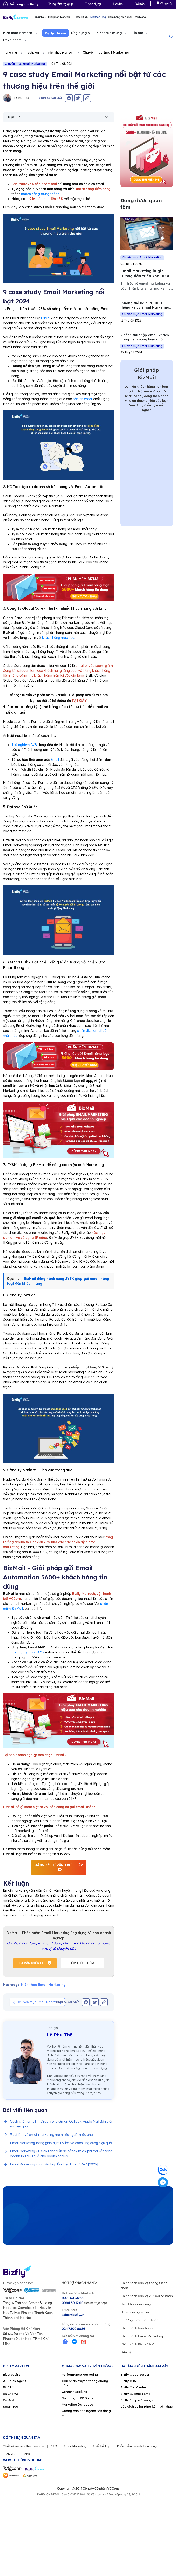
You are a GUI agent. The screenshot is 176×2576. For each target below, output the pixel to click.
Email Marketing (75, 2446)
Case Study (81, 17)
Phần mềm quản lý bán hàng (137, 2446)
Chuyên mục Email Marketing (25, 64)
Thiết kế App (101, 2446)
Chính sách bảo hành (136, 2328)
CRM (54, 2446)
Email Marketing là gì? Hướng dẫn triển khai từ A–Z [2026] (54, 2164)
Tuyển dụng (93, 4)
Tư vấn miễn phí (32, 1963)
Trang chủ (10, 52)
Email (55, 759)
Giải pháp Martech (60, 17)
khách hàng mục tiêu (58, 637)
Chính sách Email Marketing (141, 2336)
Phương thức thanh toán (139, 2320)
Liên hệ (118, 4)
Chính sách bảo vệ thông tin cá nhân (144, 2285)
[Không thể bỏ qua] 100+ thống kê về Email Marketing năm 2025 (144, 307)
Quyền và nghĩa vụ (134, 2312)
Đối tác (140, 4)
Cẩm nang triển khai (120, 17)
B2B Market (140, 17)
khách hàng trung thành (40, 194)
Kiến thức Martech (60, 52)
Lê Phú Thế (16, 98)
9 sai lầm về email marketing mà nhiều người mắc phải (51, 2134)
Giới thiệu (40, 17)
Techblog (32, 52)
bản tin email (82, 399)
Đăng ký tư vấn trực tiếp (59, 1865)
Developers (12, 40)
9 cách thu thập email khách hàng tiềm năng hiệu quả (144, 337)
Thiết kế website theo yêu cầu (23, 2446)
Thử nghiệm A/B (24, 745)
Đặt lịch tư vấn (55, 33)
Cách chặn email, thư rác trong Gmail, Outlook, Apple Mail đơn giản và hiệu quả (61, 2123)
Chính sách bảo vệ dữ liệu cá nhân (146, 2296)
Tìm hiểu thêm (82, 1963)
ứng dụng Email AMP (27, 1652)
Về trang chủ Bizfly (20, 4)
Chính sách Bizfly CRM (137, 2344)
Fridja (45, 318)
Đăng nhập (165, 3)
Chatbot (11, 2454)
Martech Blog (98, 17)
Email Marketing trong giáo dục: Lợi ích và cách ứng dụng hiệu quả (61, 2143)
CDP (27, 2454)
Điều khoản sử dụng (135, 2304)
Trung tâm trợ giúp (60, 4)
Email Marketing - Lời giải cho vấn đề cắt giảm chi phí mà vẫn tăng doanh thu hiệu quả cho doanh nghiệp (61, 2153)
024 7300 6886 (73, 2329)
